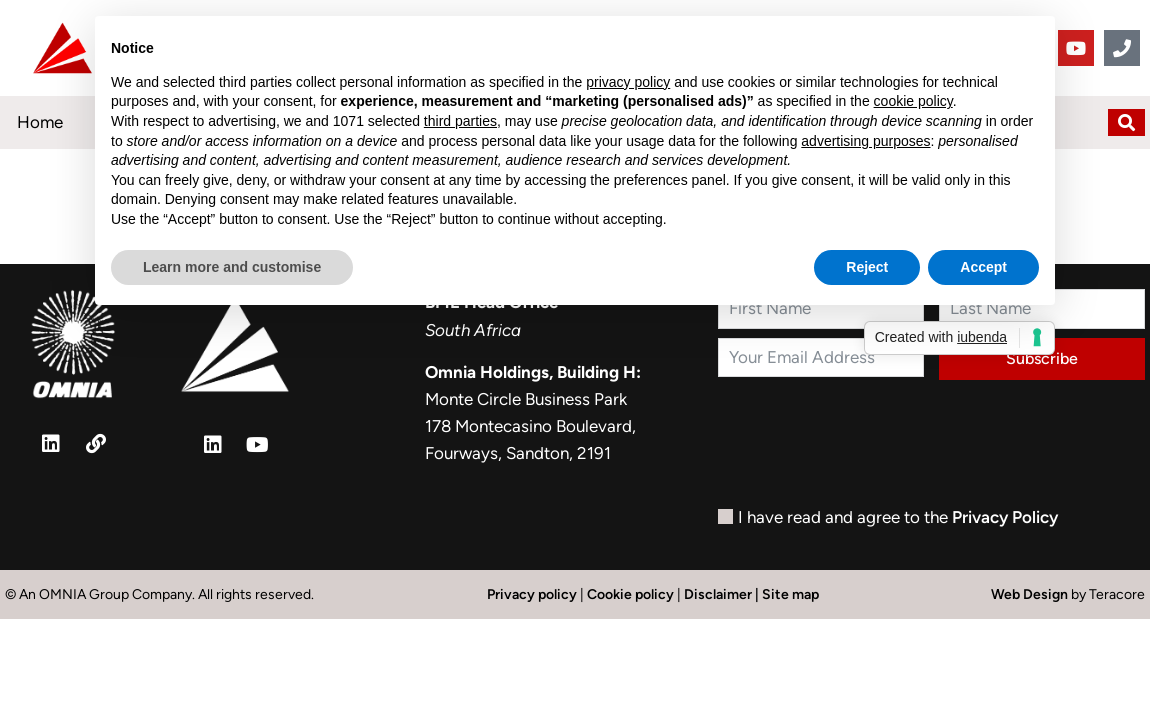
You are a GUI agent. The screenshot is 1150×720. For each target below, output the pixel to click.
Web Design (1031, 594)
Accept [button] (983, 267)
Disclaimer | (723, 594)
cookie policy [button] (913, 101)
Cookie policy (630, 594)
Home (40, 122)
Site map (790, 594)
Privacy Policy (1005, 517)
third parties (460, 121)
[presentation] (870, 448)
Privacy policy (532, 594)
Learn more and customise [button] (232, 267)
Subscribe (1042, 358)
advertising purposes (865, 141)
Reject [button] (867, 267)
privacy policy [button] (628, 82)
